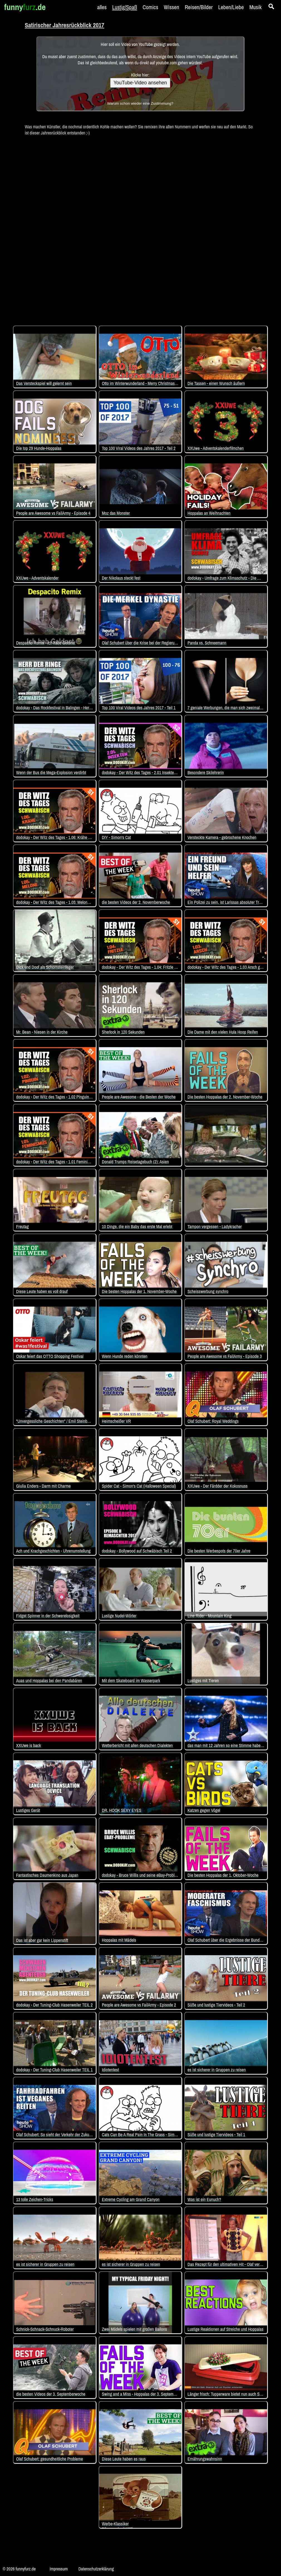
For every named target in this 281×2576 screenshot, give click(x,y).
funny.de (25, 7)
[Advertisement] (140, 227)
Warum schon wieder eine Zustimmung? (140, 103)
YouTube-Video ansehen (140, 82)
